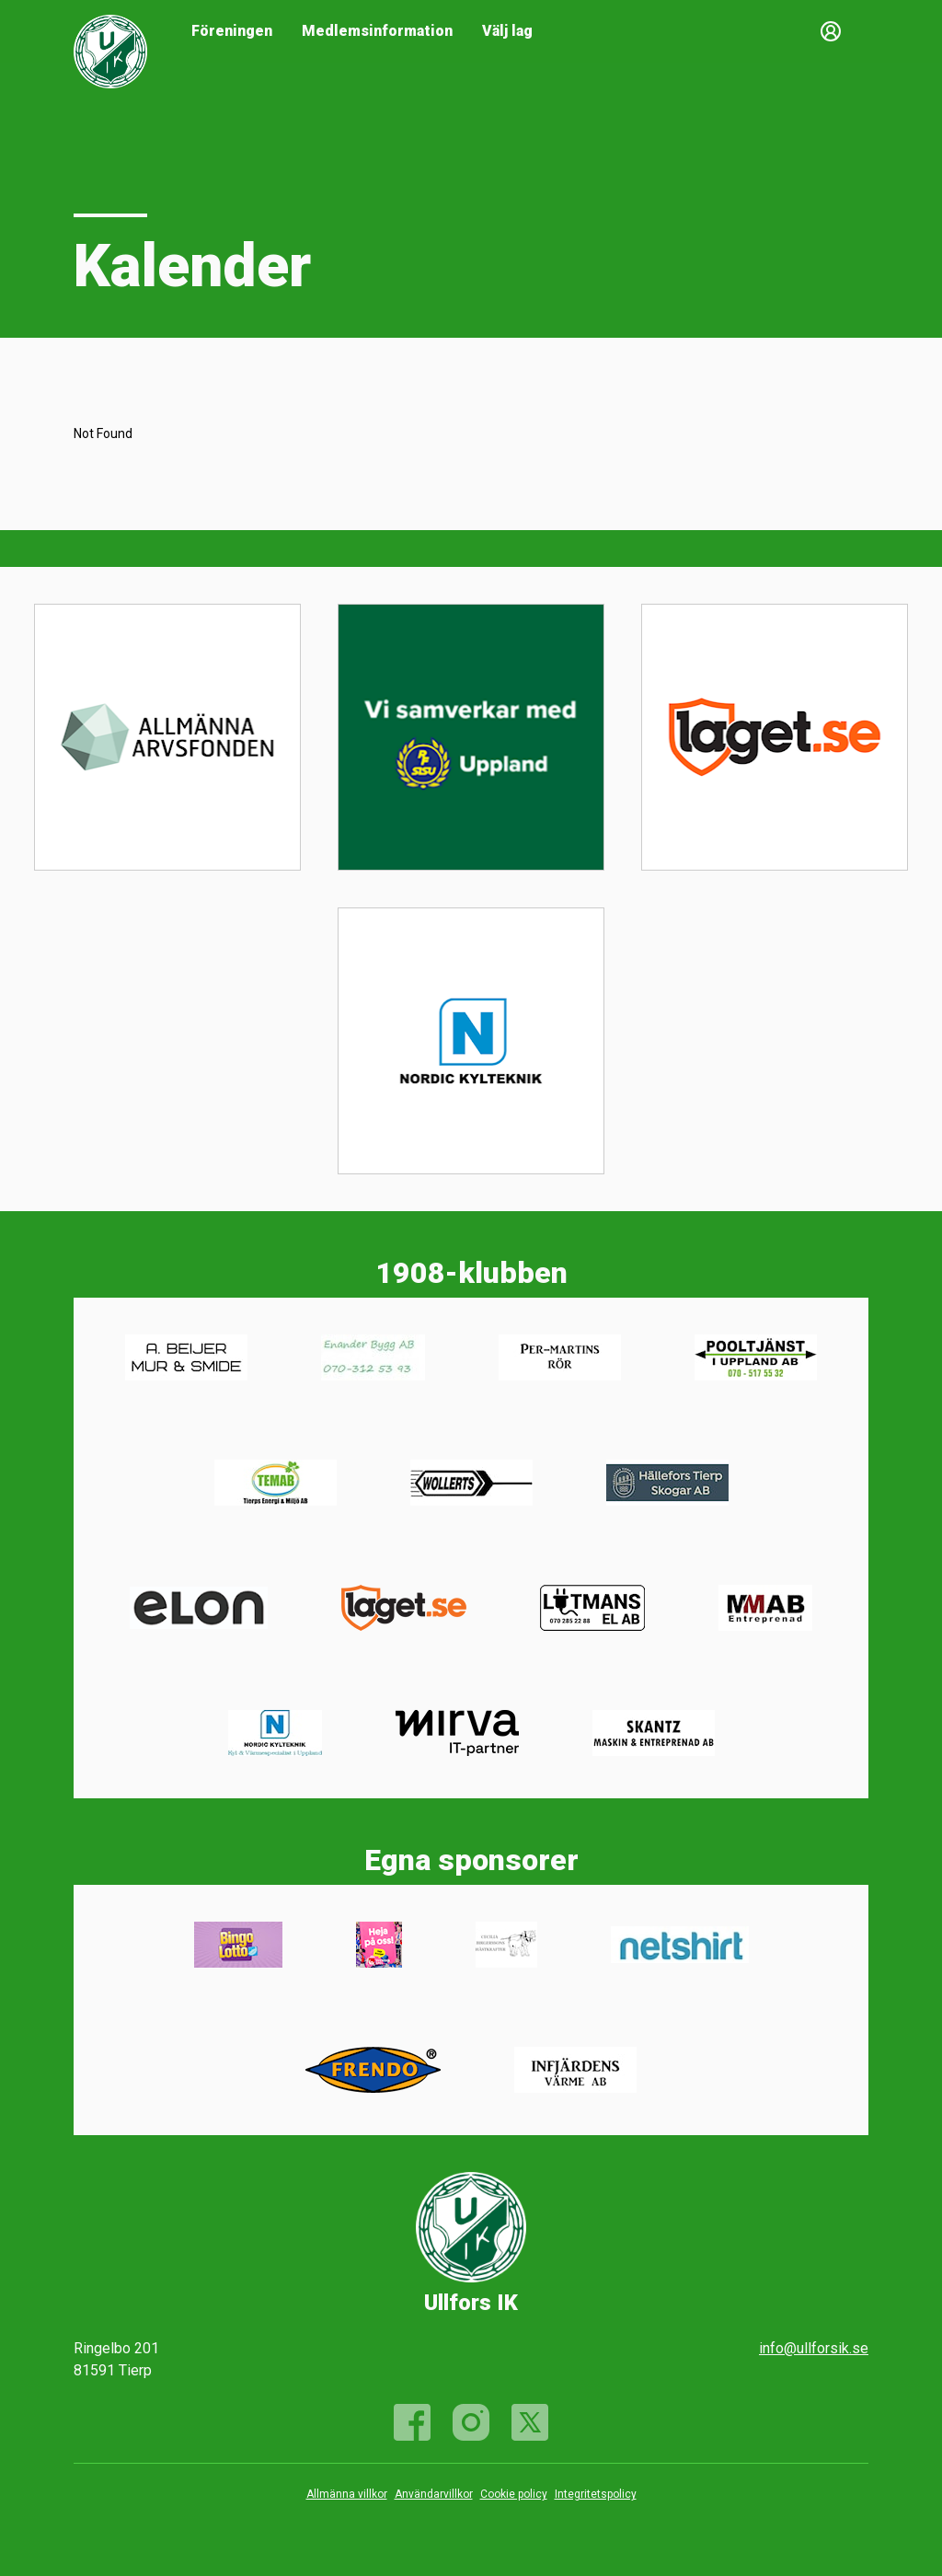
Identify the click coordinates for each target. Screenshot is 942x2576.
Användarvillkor (434, 2494)
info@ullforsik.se (813, 2348)
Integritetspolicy (596, 2494)
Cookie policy (513, 2494)
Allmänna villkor (346, 2494)
